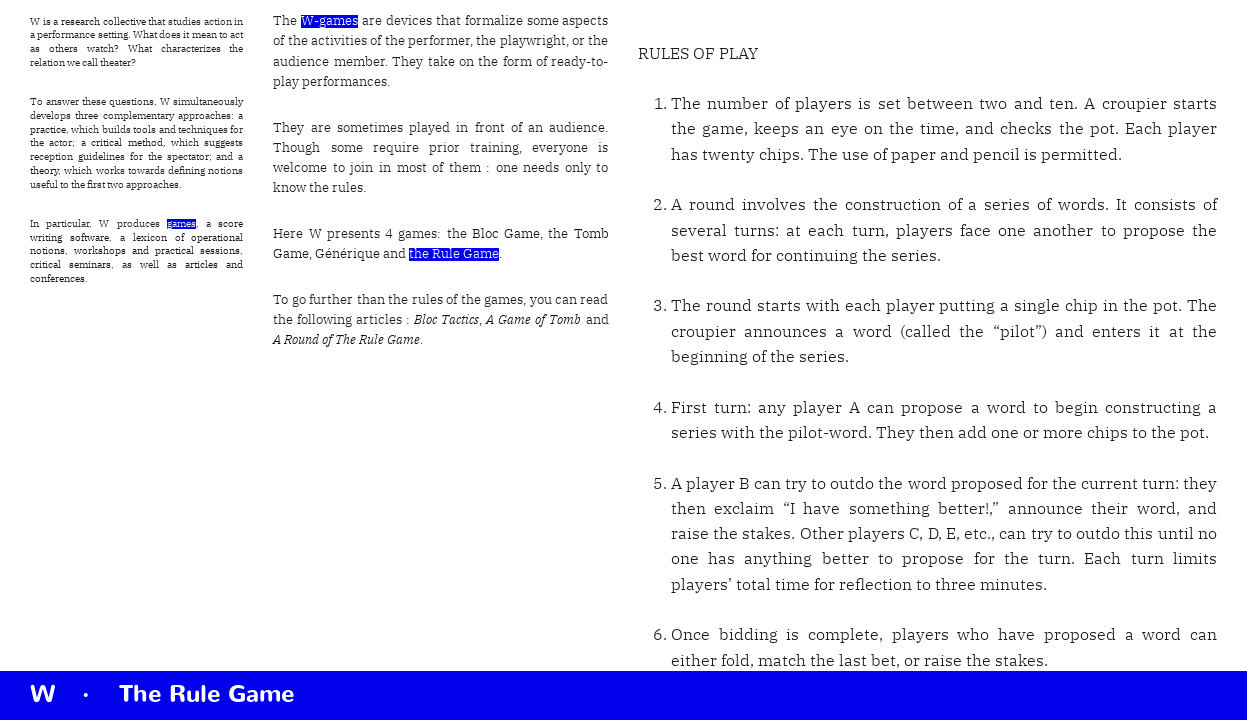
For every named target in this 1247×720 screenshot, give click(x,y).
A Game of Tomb (533, 320)
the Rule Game (454, 254)
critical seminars (70, 265)
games (181, 224)
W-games (329, 21)
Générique (347, 254)
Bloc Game (506, 234)
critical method (126, 143)
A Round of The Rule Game (346, 340)
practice (48, 130)
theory (44, 171)
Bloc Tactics (446, 320)
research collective (103, 22)
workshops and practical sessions (157, 251)
